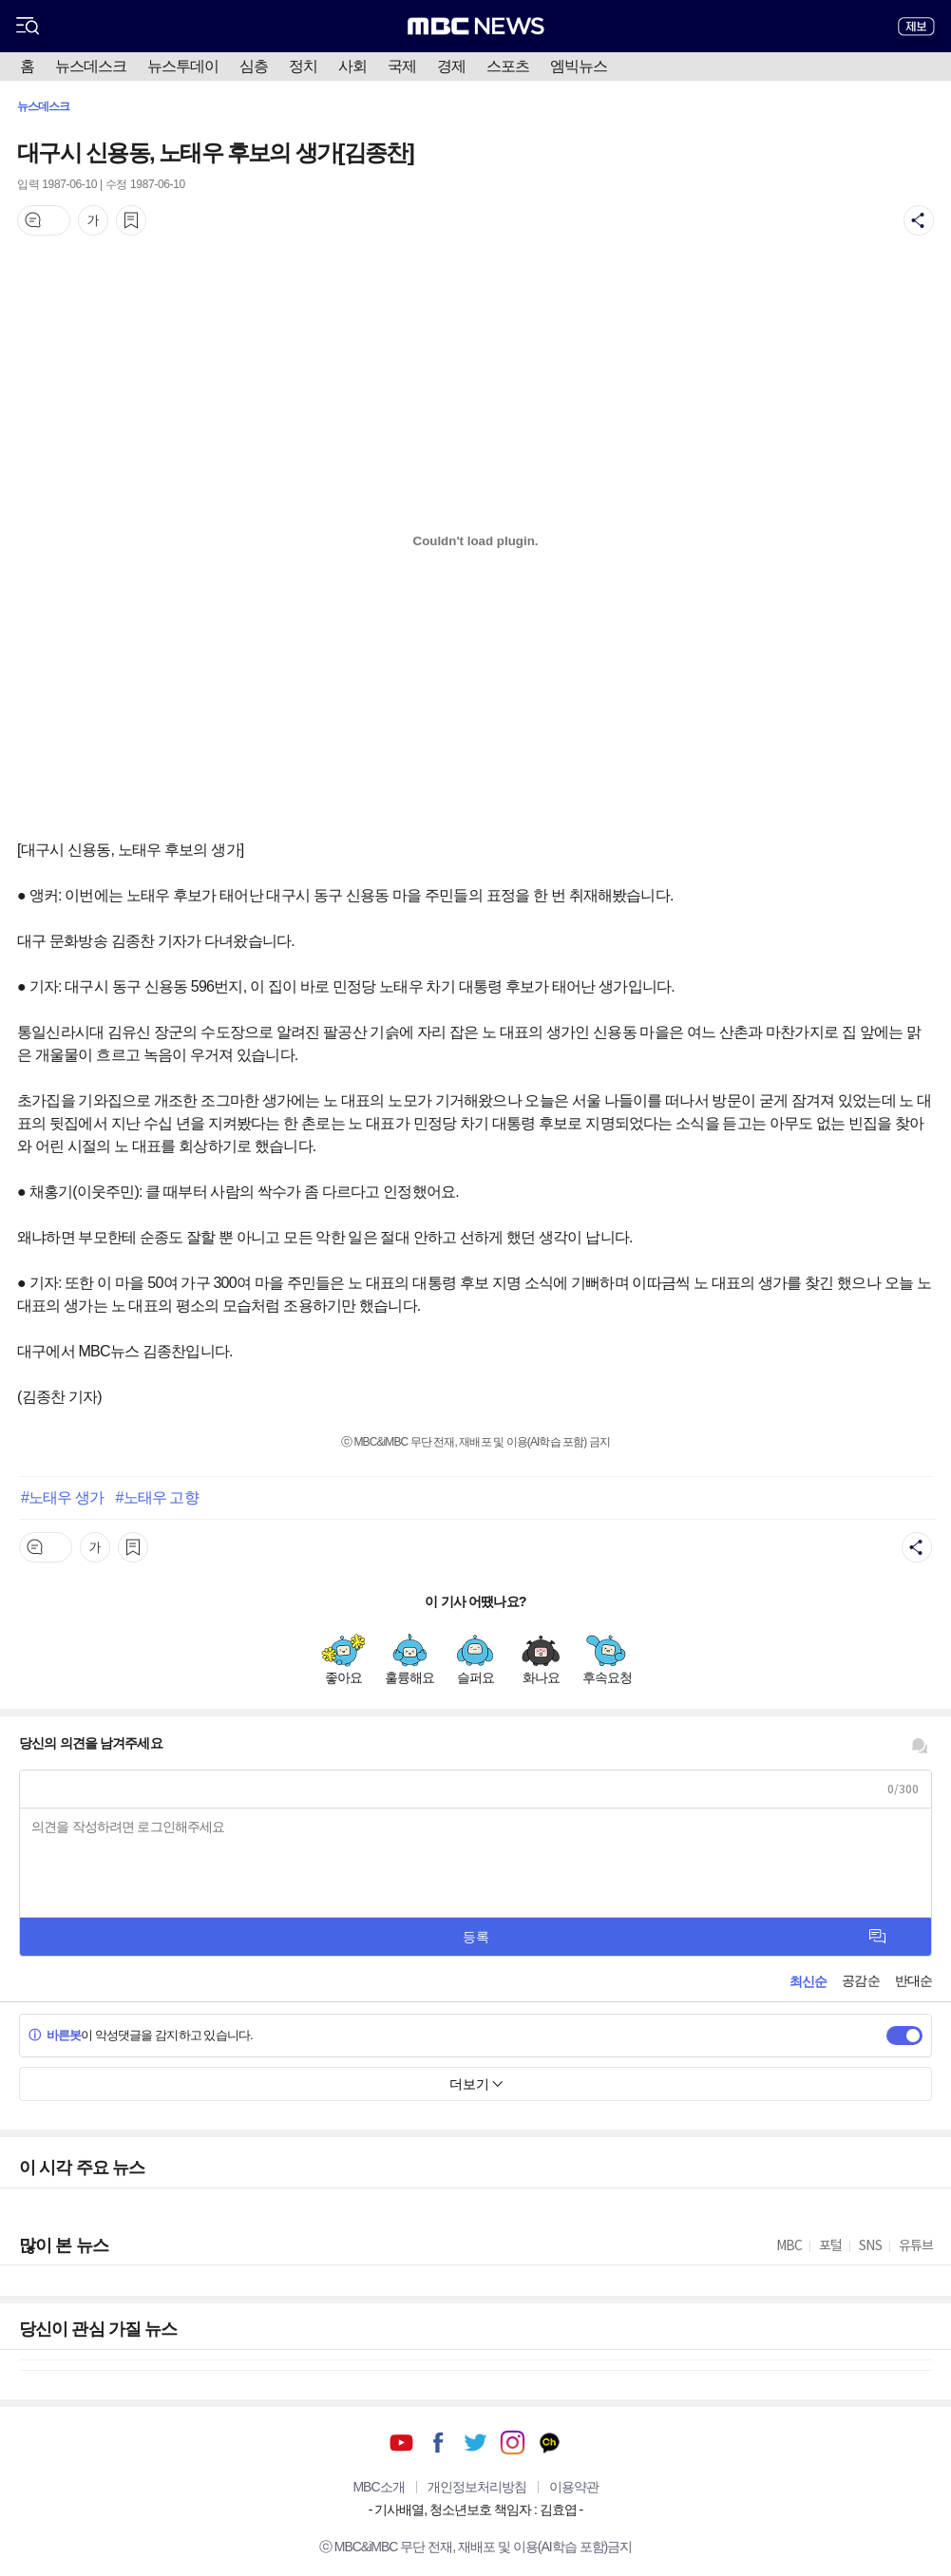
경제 (451, 66)
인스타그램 (512, 2442)
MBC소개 (378, 2486)
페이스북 (438, 2442)
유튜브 (401, 2442)
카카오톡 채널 (549, 2442)
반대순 (913, 1980)
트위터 (475, 2442)
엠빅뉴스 (578, 66)
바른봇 (55, 2035)
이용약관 (574, 2486)
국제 (402, 66)
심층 (253, 66)
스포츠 (507, 66)
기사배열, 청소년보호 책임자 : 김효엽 (475, 2509)
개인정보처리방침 (477, 2486)
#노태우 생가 (62, 1497)
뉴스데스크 (90, 66)
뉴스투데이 (183, 66)
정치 (303, 66)
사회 (352, 66)
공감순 (860, 1980)
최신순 (808, 1981)
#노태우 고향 (157, 1497)
